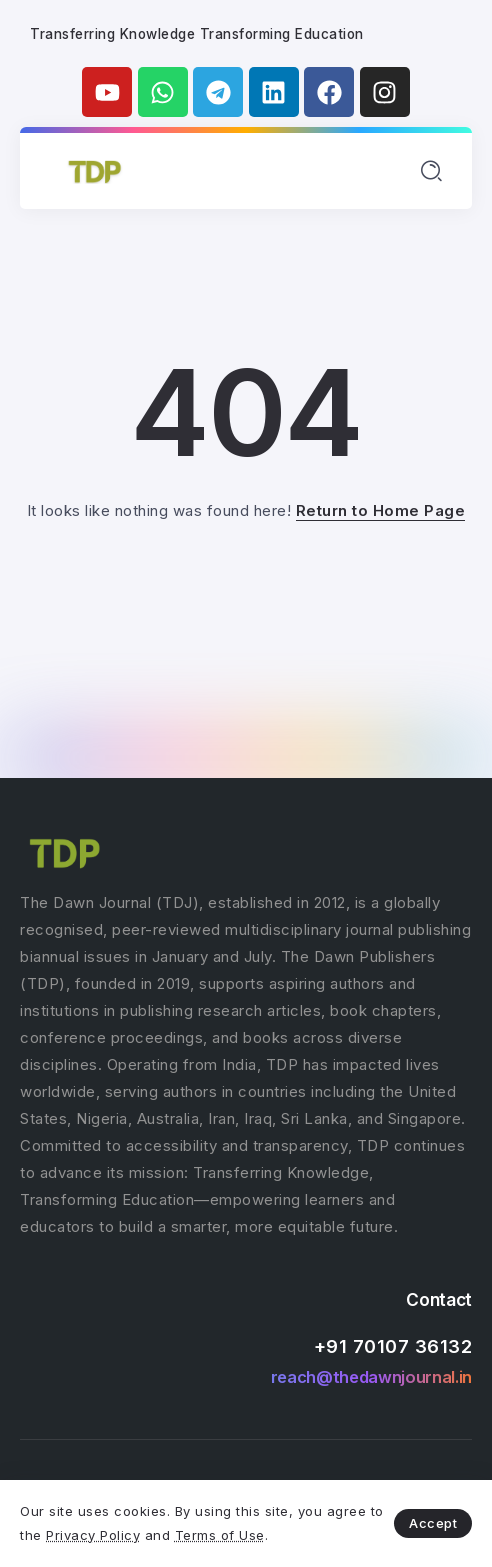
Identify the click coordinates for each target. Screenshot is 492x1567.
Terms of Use (220, 1535)
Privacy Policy (93, 1535)
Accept (433, 1523)
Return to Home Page (381, 510)
